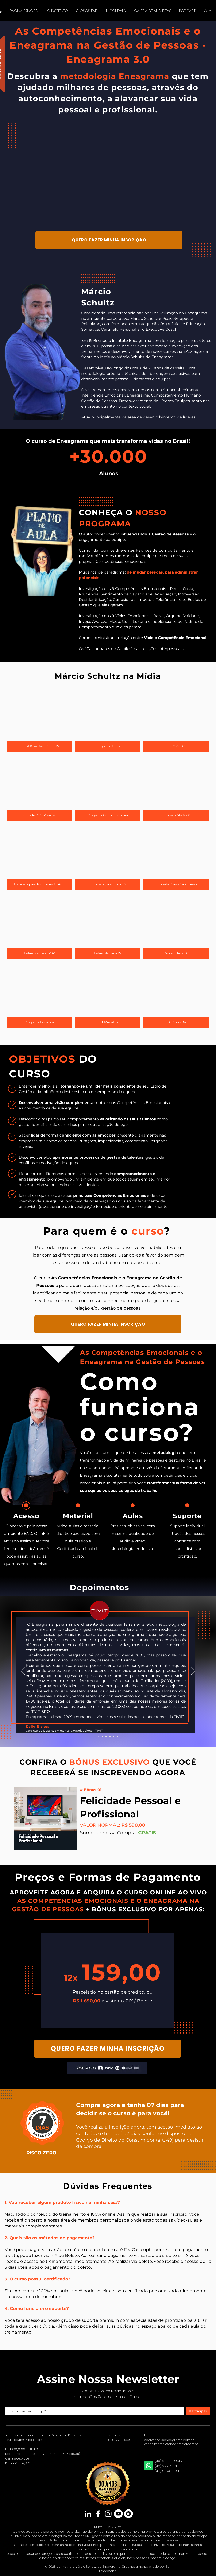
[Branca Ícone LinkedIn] (88, 2513)
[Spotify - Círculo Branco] (128, 2513)
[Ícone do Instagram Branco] (108, 2513)
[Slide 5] (113, 1736)
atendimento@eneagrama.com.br (171, 2444)
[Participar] (198, 2411)
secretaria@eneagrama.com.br (169, 2440)
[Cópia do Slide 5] (117, 1736)
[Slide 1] (98, 1736)
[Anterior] (23, 1671)
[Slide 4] (110, 1736)
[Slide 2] (102, 1736)
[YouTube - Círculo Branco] (118, 2513)
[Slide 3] (106, 1736)
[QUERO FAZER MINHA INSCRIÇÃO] (108, 240)
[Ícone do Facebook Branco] (98, 2513)
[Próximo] (193, 1671)
